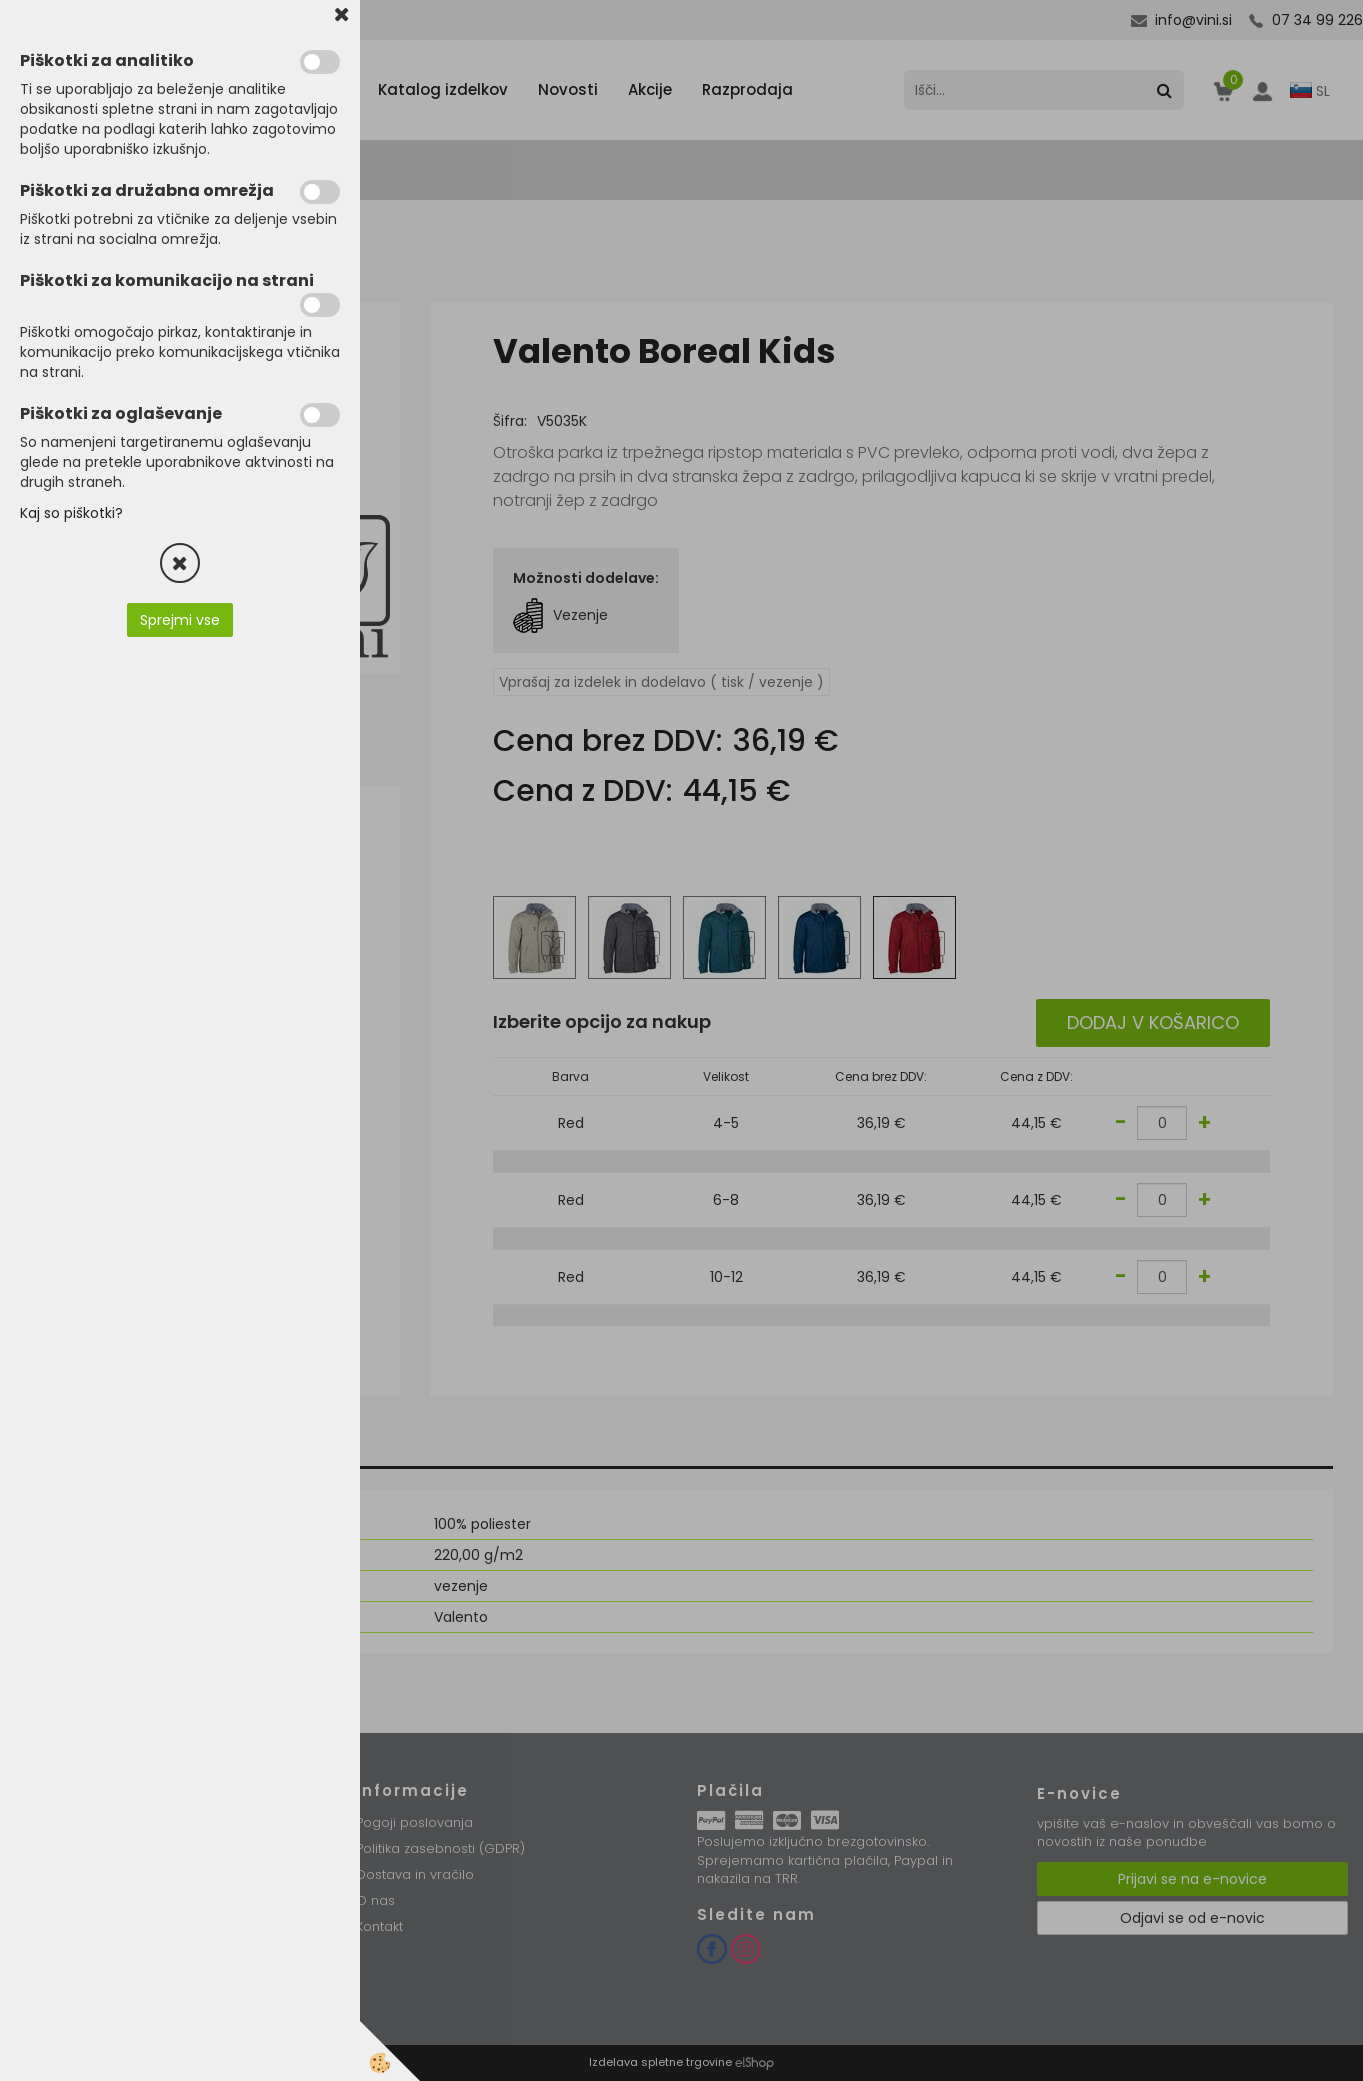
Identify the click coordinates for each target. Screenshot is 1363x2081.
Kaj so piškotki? (71, 513)
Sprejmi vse (180, 620)
